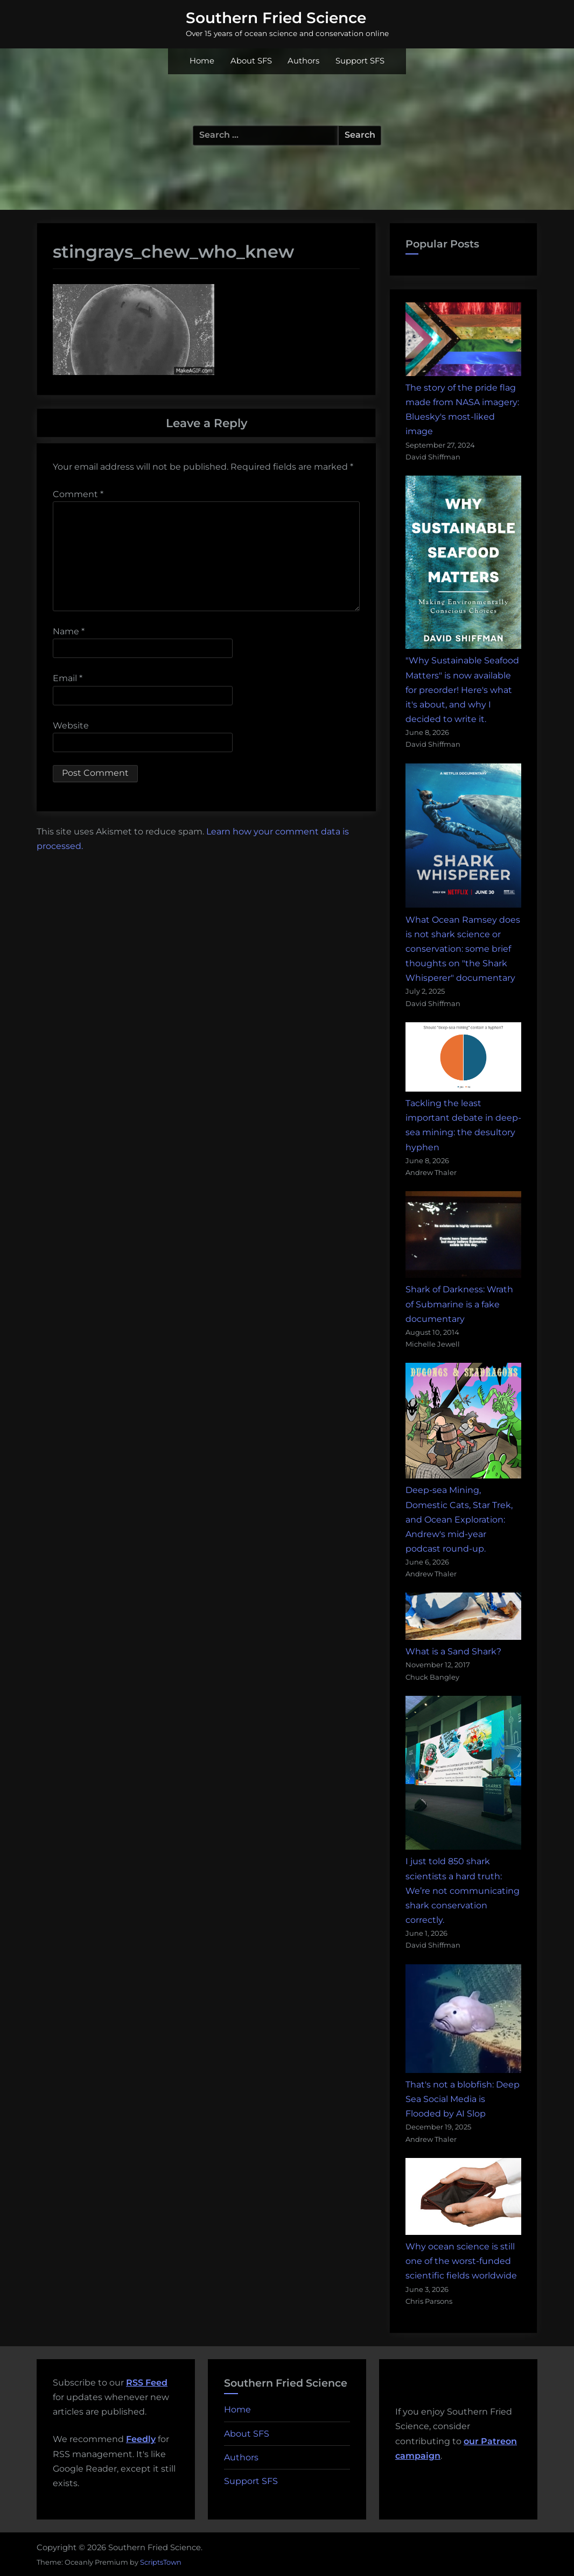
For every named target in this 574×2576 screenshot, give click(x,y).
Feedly (141, 2439)
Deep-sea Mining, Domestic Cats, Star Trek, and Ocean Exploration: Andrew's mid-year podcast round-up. (459, 1519)
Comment (78, 494)
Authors (303, 61)
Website (71, 725)
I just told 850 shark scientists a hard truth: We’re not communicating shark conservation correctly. (462, 1890)
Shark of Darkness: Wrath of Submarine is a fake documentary (459, 1304)
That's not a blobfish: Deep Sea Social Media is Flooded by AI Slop (462, 2099)
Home (202, 61)
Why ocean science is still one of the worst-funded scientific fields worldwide (461, 2261)
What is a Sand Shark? (453, 1651)
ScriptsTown (160, 2562)
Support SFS (359, 61)
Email (67, 678)
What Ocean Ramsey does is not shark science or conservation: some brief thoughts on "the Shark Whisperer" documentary (462, 949)
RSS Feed (146, 2382)
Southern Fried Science (276, 18)
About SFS (251, 61)
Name (69, 631)
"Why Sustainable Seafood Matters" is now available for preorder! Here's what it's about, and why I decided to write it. (462, 689)
